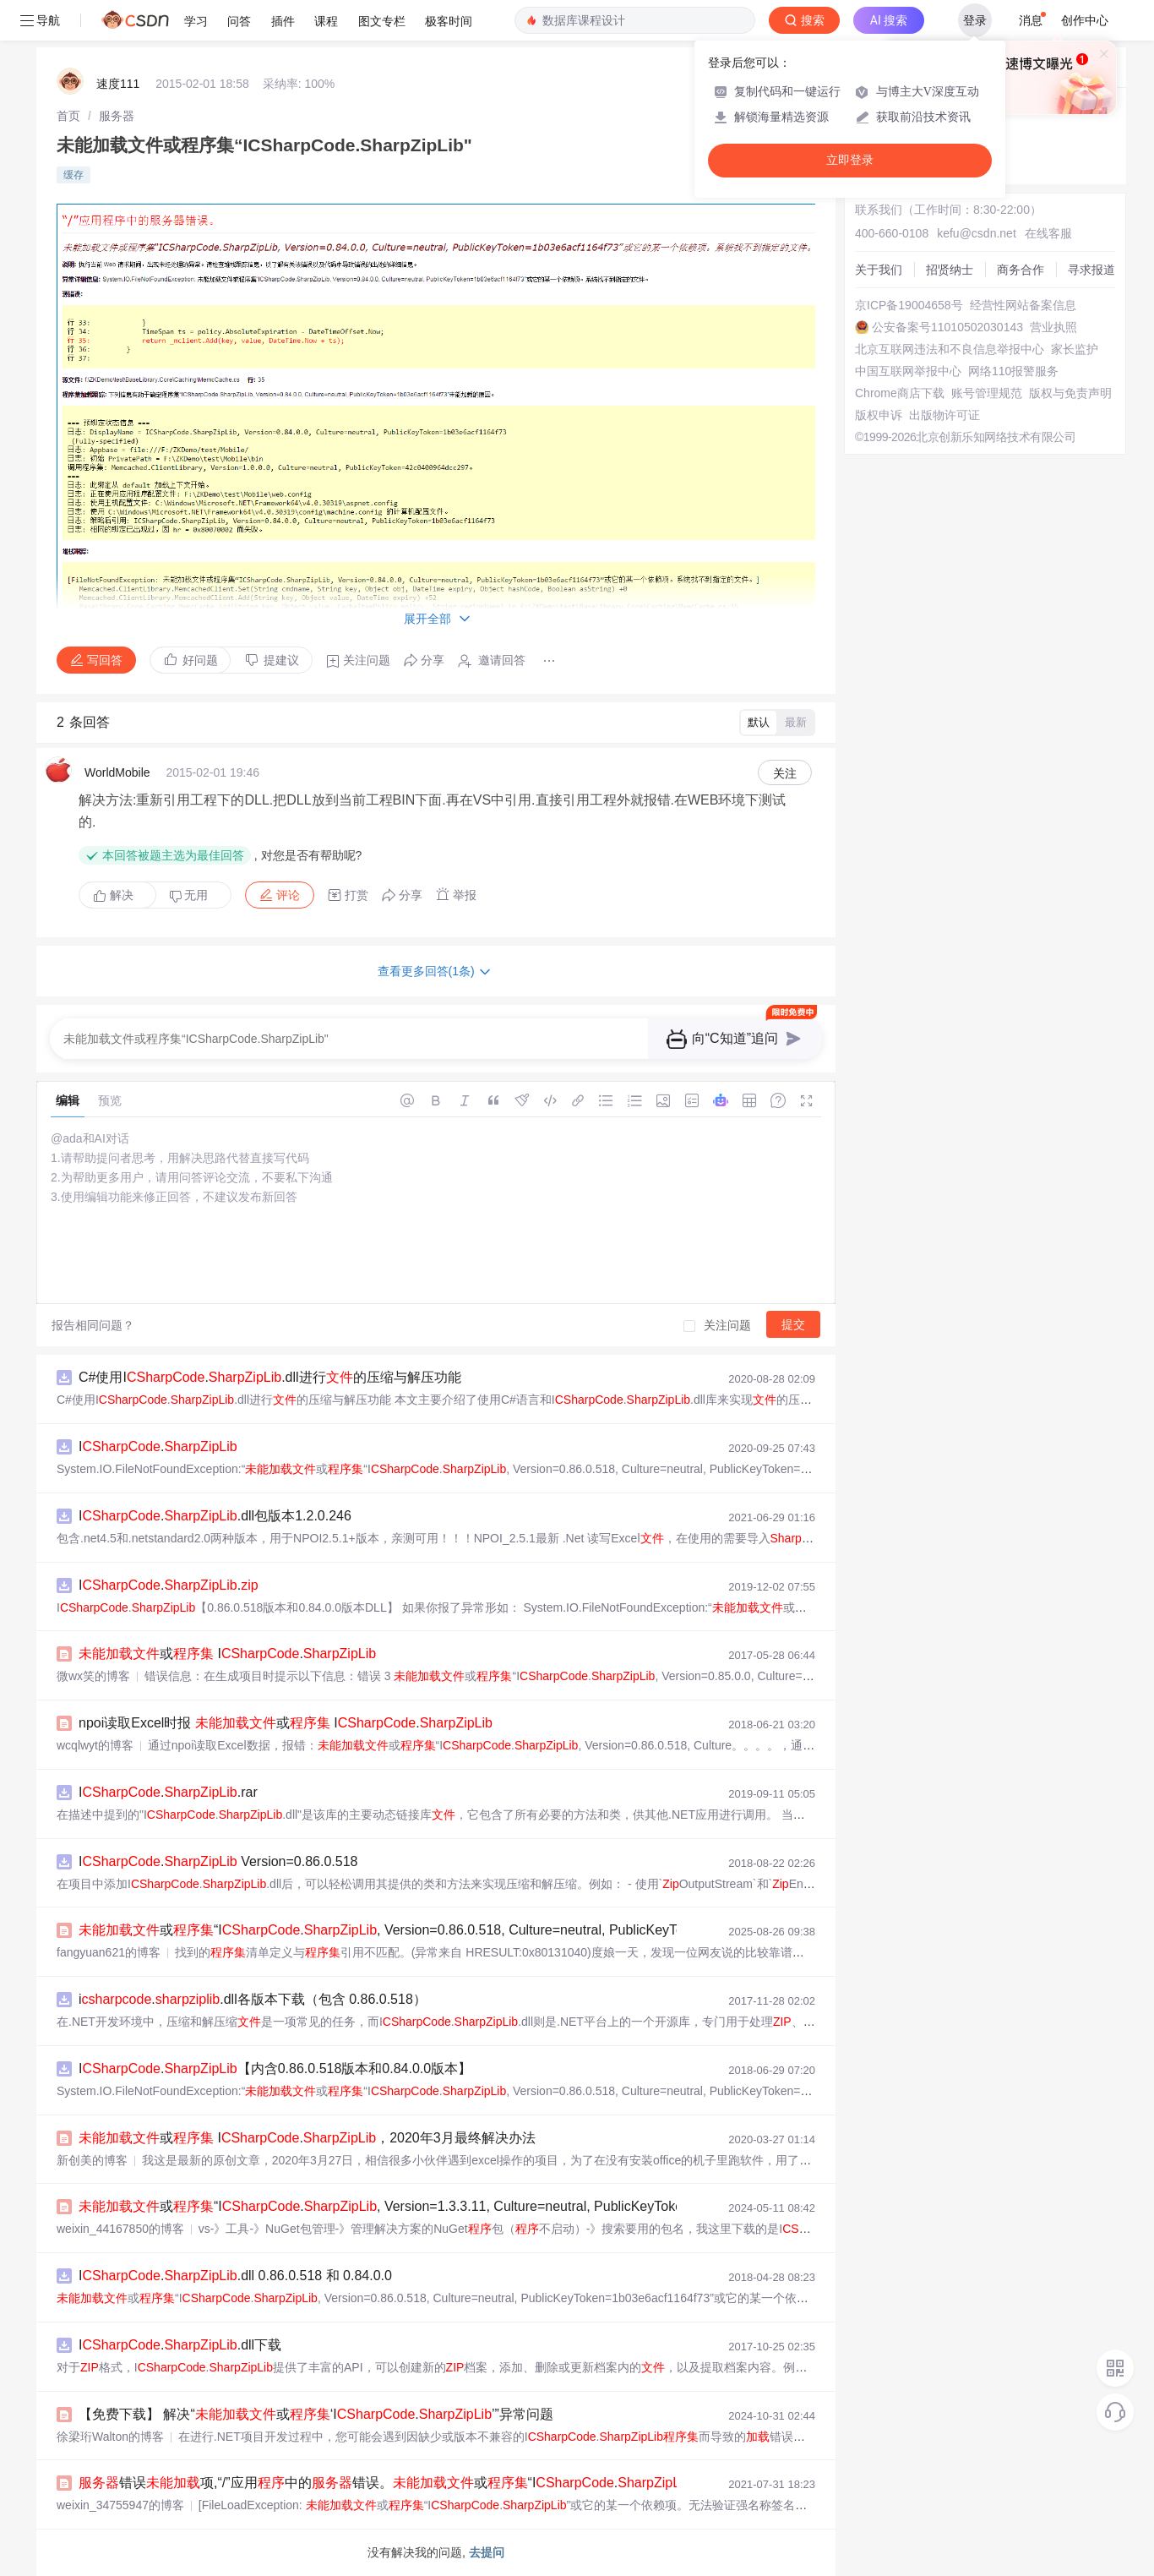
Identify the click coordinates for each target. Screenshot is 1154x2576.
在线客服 (1048, 233)
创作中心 (1084, 20)
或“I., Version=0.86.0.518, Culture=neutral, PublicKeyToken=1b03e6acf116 (439, 1930)
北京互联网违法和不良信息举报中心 (949, 349)
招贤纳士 (949, 269)
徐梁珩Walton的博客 (110, 2436)
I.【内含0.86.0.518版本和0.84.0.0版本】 (275, 2068)
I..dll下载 (180, 2345)
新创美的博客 (92, 2160)
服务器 (116, 116)
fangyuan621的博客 (109, 1952)
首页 (68, 116)
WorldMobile (117, 772)
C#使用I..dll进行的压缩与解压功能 (270, 1377)
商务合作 (1020, 269)
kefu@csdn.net (976, 233)
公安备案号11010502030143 (947, 327)
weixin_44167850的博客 (120, 2228)
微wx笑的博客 (93, 1676)
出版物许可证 (944, 415)
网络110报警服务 (1013, 371)
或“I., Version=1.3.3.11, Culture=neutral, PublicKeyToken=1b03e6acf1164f (437, 2206)
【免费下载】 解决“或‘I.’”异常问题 (316, 2414)
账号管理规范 (986, 393)
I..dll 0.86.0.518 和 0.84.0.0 (235, 2275)
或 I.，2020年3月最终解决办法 (307, 2138)
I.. (169, 1585)
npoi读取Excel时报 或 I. (286, 1723)
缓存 (73, 175)
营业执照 (1053, 327)
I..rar (168, 1792)
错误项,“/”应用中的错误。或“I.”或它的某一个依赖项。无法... (473, 2482)
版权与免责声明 (1070, 393)
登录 (975, 20)
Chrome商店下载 (899, 393)
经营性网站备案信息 (1023, 305)
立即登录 (850, 160)
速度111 (117, 83)
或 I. (227, 1653)
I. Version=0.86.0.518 (218, 1861)
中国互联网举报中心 (908, 371)
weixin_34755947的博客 (120, 2505)
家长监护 (1074, 349)
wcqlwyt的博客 (95, 1745)
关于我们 (878, 269)
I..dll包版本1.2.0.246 (215, 1516)
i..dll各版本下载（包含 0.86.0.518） (253, 1999)
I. (158, 1446)
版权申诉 (878, 415)
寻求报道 (1091, 269)
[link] (68, 116)
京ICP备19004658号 (909, 305)
